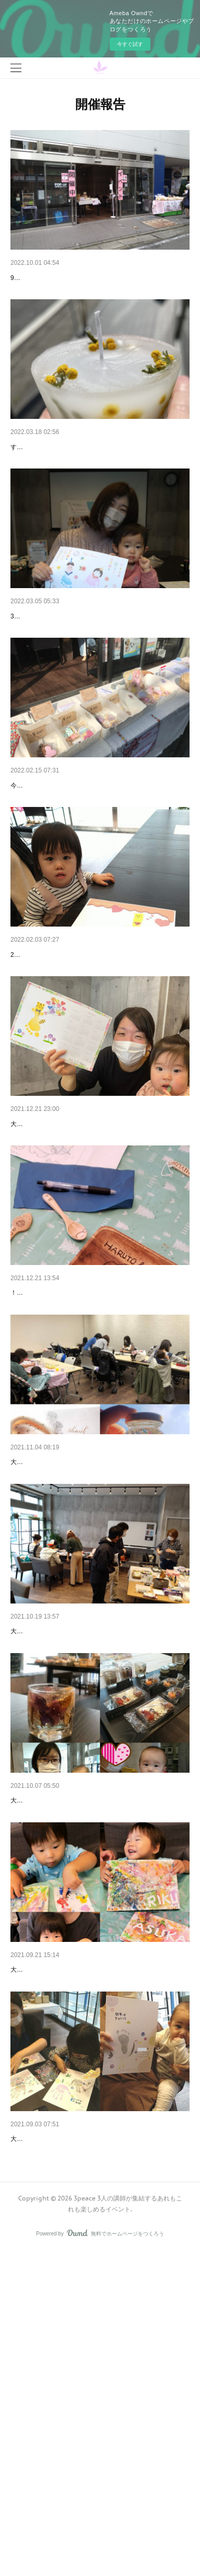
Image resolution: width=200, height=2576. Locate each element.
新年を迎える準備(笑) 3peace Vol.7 (67, 1259)
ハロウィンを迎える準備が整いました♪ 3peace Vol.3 (96, 2044)
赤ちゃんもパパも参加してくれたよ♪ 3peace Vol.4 (92, 1848)
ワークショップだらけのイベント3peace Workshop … (99, 278)
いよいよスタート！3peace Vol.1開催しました (86, 2436)
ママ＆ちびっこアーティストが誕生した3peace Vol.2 (97, 2240)
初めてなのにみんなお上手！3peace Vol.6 (79, 1455)
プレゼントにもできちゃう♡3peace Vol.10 (81, 866)
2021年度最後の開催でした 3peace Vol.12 (79, 474)
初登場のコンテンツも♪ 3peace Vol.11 (73, 670)
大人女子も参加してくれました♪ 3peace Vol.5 (85, 1651)
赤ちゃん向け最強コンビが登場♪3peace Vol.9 (84, 1063)
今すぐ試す (130, 44)
